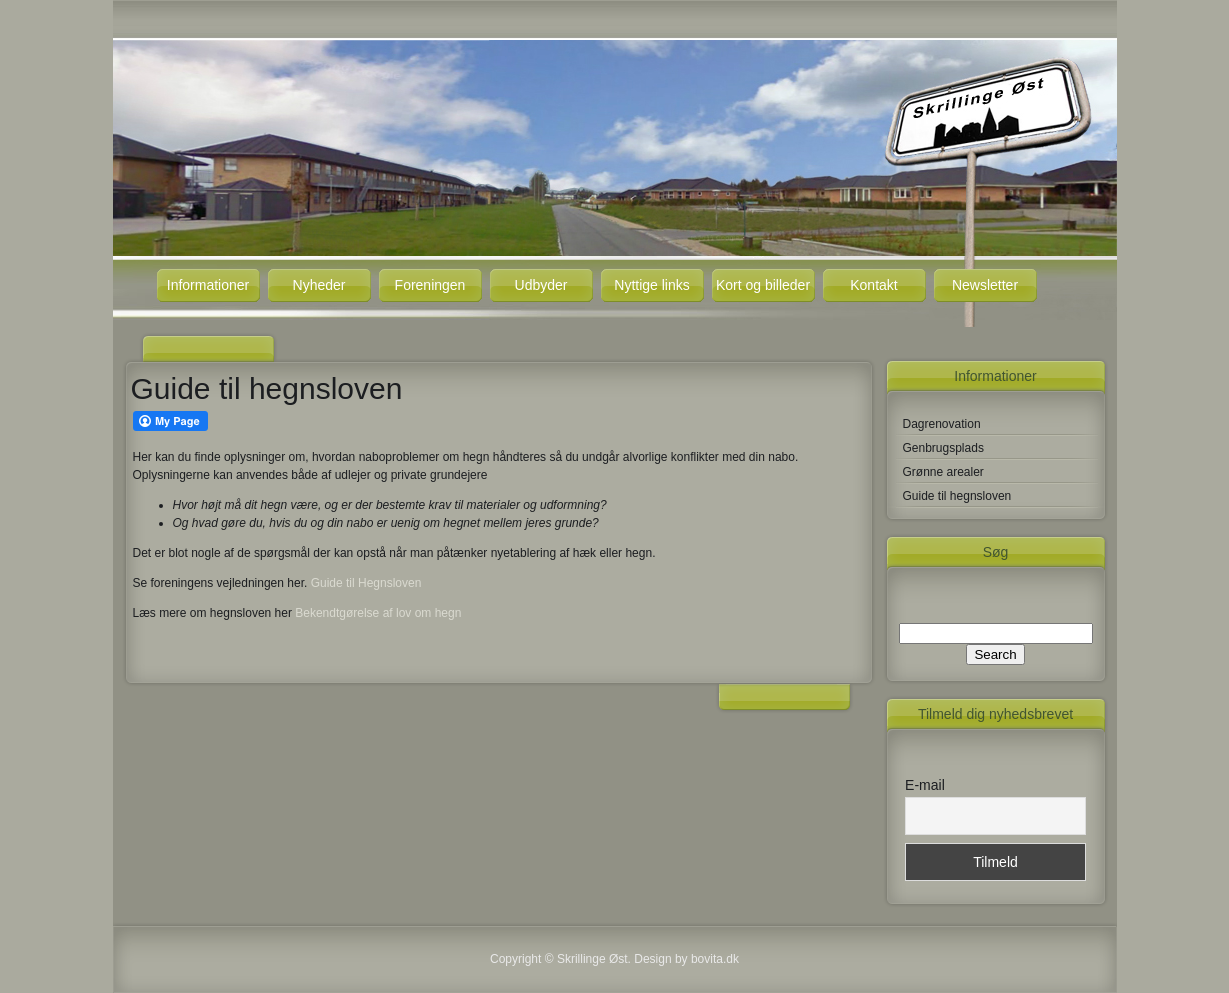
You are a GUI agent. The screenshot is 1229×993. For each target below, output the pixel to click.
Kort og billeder (763, 285)
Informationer (208, 285)
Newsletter (985, 285)
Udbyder (541, 285)
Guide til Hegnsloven (366, 583)
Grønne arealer (943, 472)
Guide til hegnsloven (957, 496)
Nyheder (319, 285)
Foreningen (430, 285)
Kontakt (873, 285)
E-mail (925, 785)
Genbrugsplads (943, 448)
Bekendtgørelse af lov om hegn (378, 613)
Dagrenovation (942, 424)
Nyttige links (651, 285)
